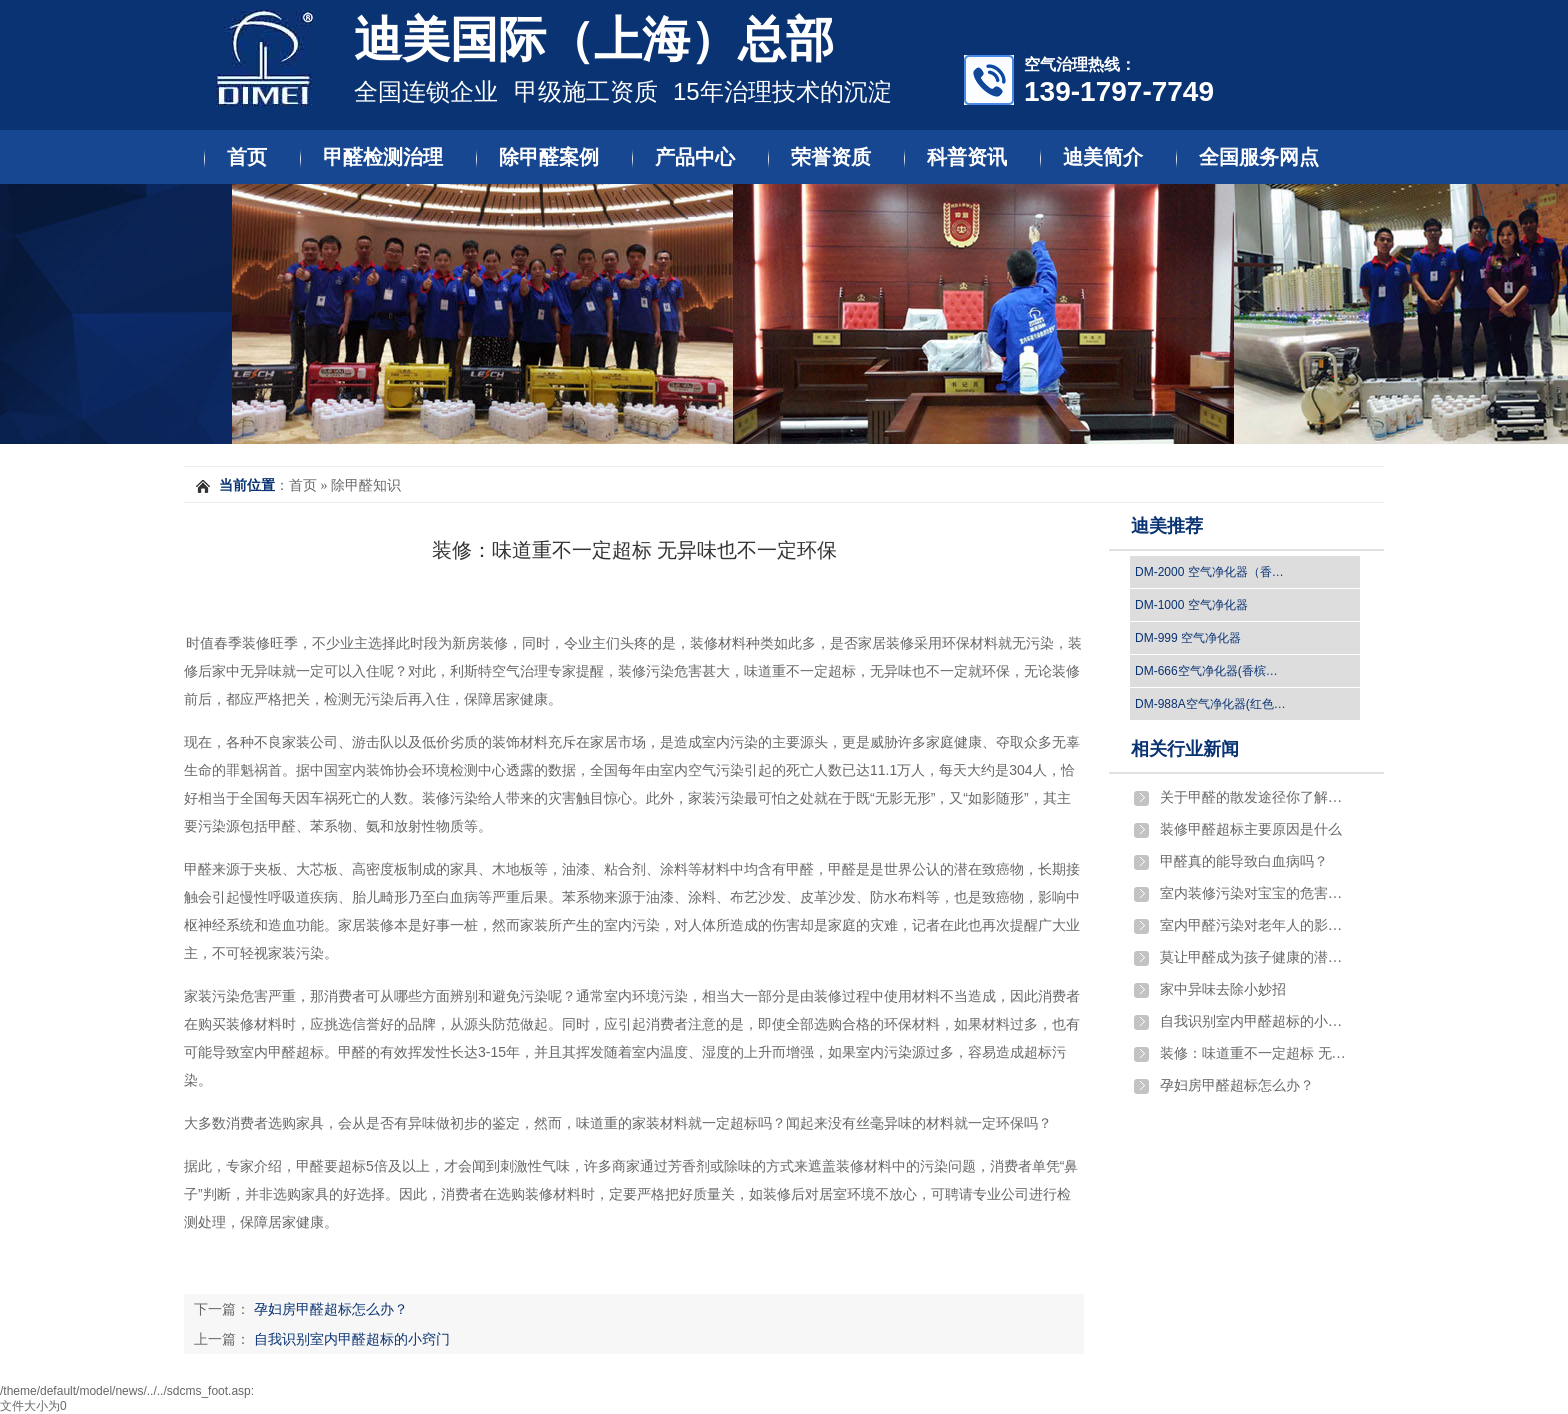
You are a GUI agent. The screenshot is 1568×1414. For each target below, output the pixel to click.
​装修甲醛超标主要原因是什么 (1251, 829)
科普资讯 (967, 157)
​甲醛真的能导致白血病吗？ (1244, 861)
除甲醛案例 (549, 157)
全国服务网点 (1259, 157)
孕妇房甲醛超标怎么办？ (331, 1309)
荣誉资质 (831, 157)
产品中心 (695, 157)
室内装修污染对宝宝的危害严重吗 (1255, 893)
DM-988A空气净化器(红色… (1210, 704)
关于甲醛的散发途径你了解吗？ (1255, 797)
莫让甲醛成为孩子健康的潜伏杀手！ (1255, 957)
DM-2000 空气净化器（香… (1209, 572)
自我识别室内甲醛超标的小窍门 (352, 1339)
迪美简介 (1103, 157)
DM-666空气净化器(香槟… (1206, 671)
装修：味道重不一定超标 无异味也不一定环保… (1255, 1053)
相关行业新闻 (1185, 749)
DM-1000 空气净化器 (1191, 605)
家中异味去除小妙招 (1223, 989)
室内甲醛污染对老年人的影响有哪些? (1255, 925)
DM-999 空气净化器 (1188, 638)
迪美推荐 (1167, 526)
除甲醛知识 (366, 485)
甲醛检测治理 (383, 157)
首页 (247, 157)
